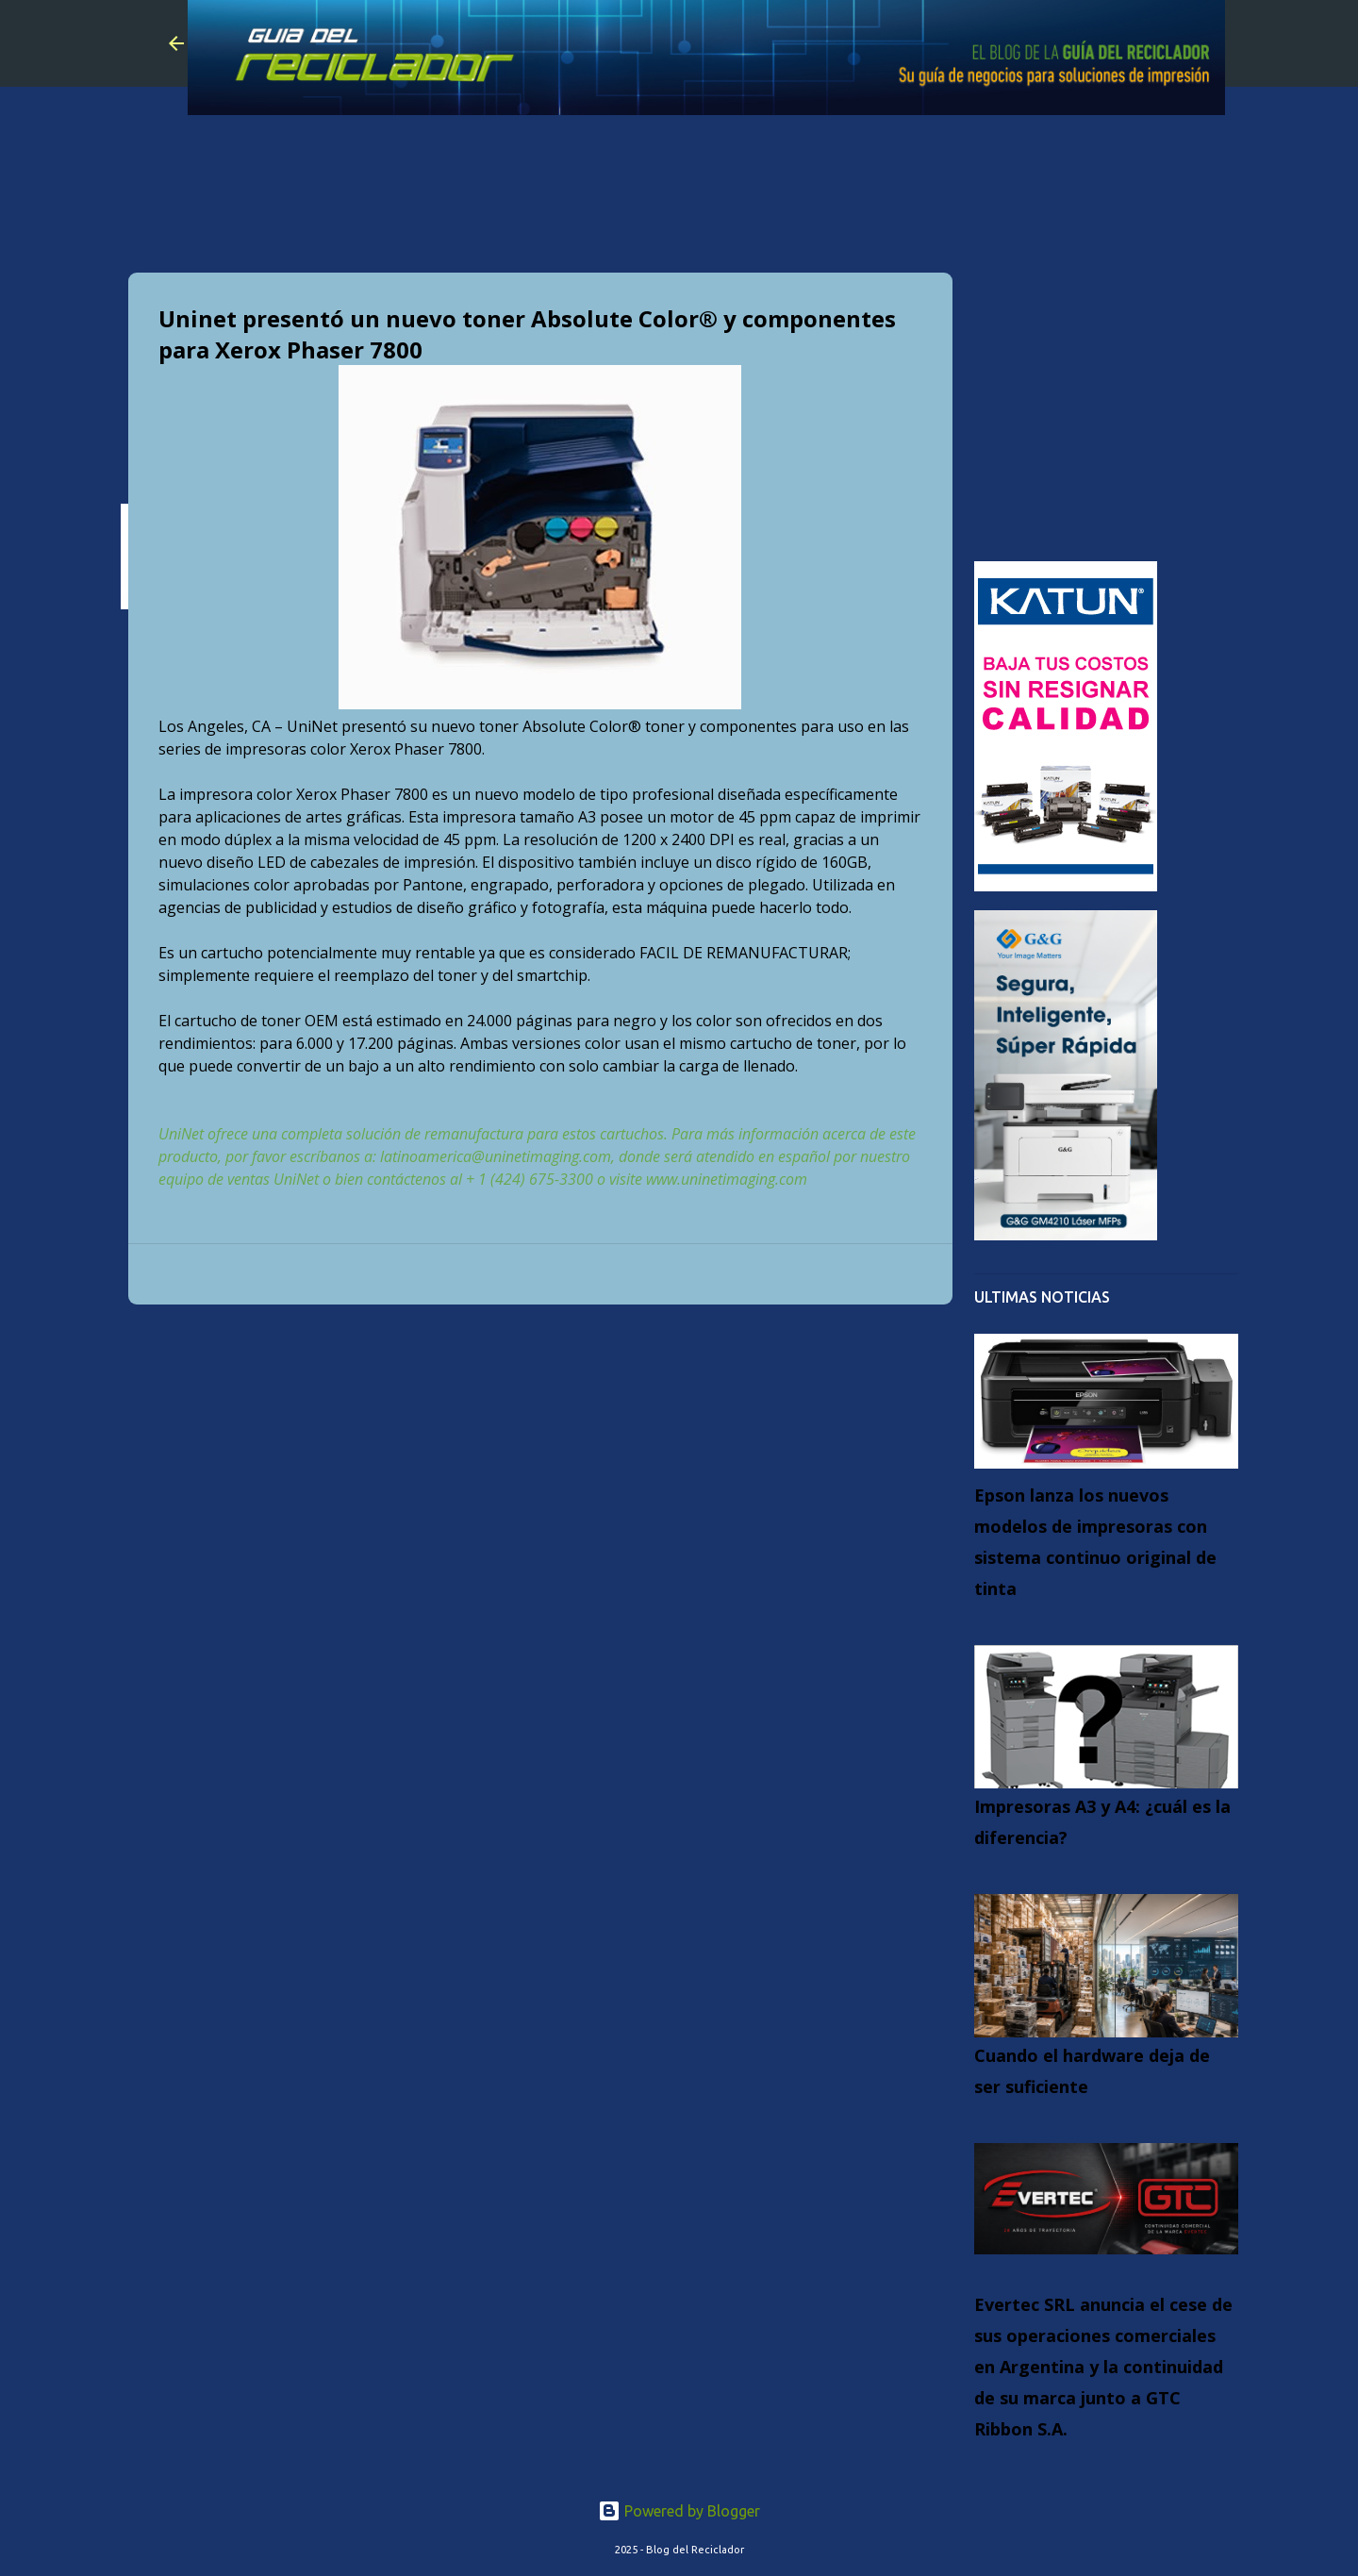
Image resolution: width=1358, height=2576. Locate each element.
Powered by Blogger (679, 2510)
